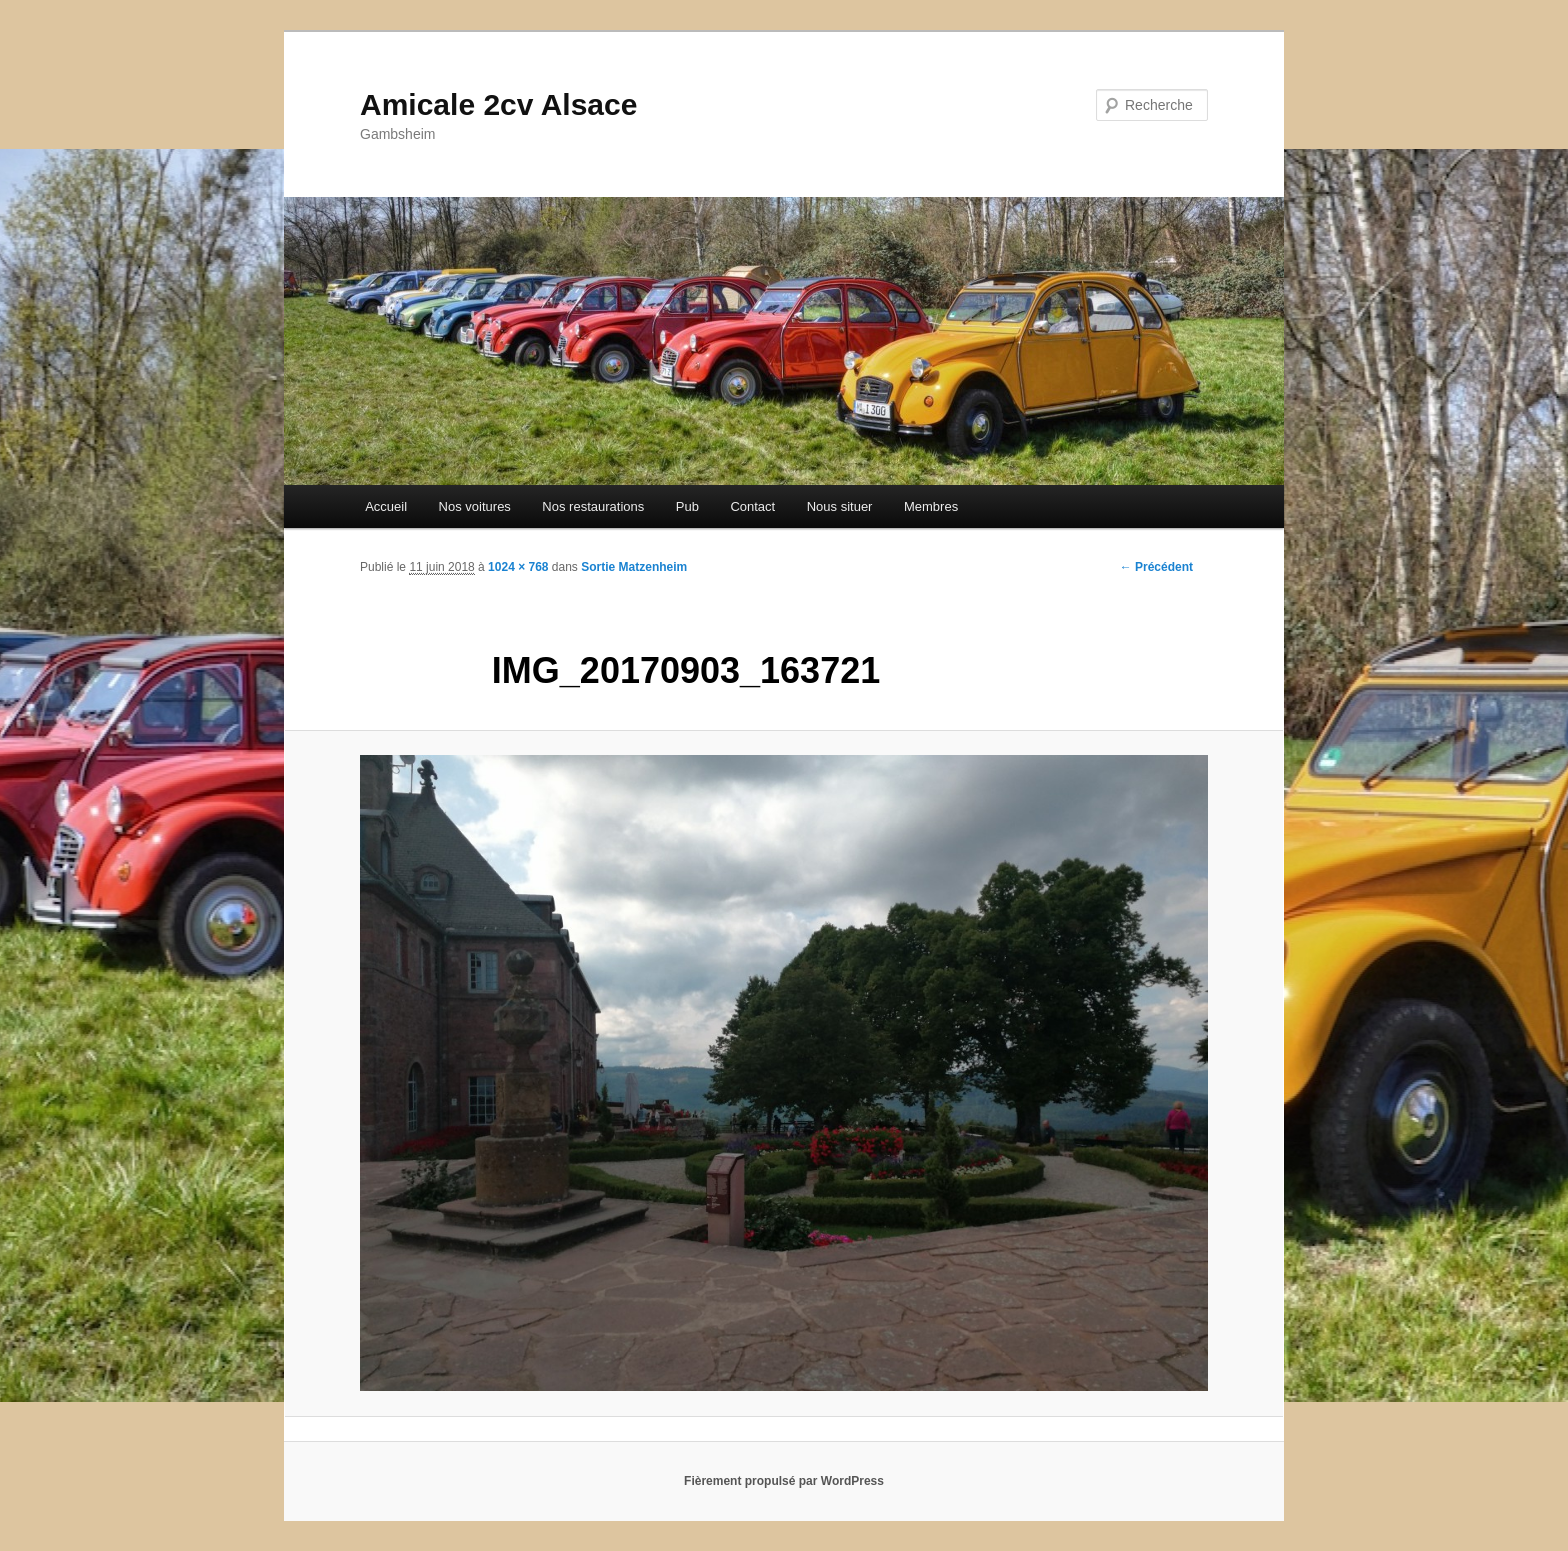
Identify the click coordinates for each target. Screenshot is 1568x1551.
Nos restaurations (593, 506)
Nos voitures (475, 506)
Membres (931, 506)
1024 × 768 (518, 567)
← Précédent (1156, 567)
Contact (752, 506)
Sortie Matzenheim (634, 567)
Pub (687, 506)
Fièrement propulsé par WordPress (784, 1481)
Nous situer (840, 506)
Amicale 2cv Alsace (498, 104)
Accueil (386, 506)
